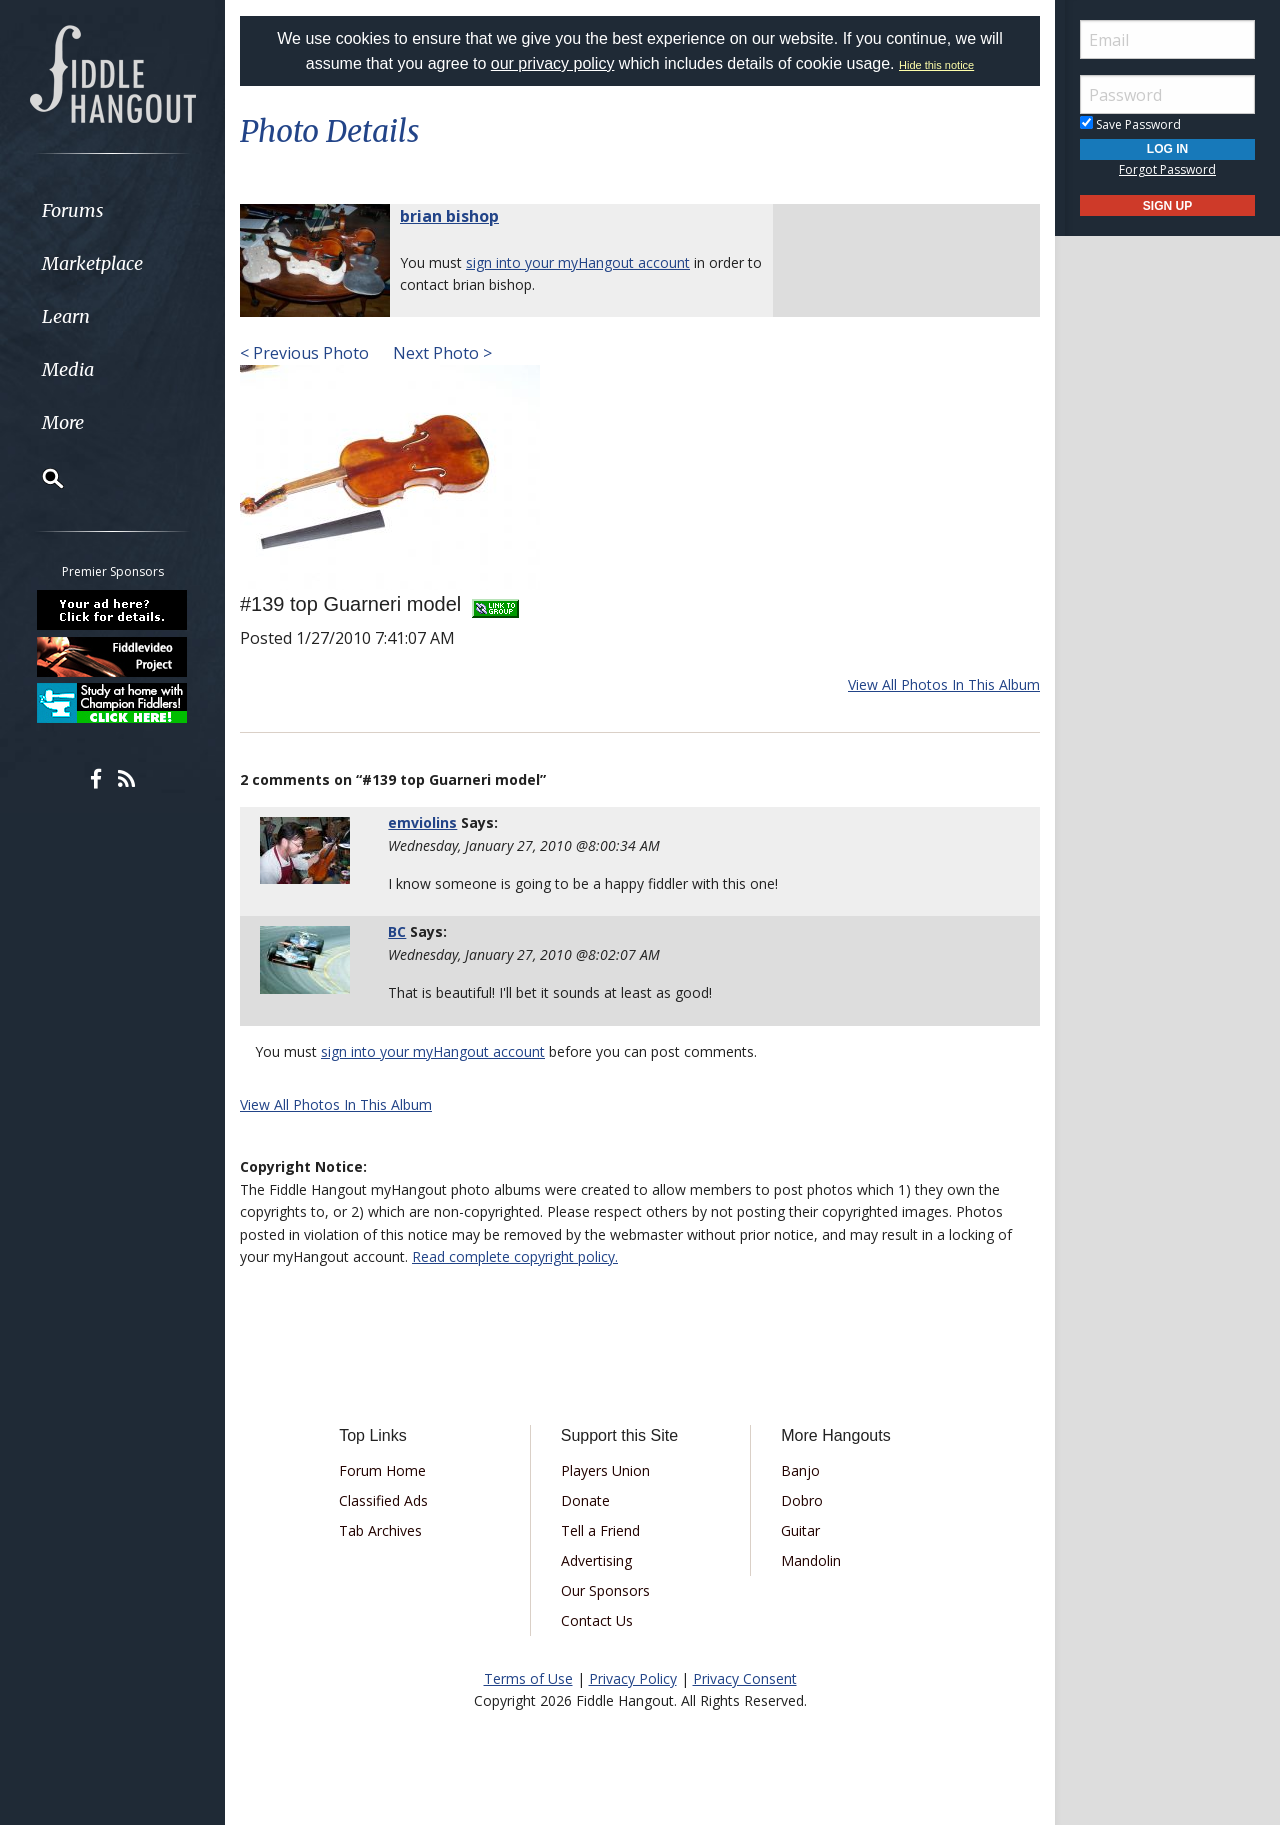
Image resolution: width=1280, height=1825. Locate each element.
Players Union (605, 1470)
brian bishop (449, 216)
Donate (585, 1500)
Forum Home (382, 1470)
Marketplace (92, 263)
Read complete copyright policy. (515, 1256)
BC (397, 931)
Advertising (596, 1560)
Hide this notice (936, 65)
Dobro (802, 1500)
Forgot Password (1167, 169)
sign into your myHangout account (578, 262)
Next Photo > (440, 353)
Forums (73, 210)
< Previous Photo (304, 353)
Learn (66, 316)
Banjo (800, 1470)
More (63, 422)
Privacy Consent (745, 1678)
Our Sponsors (605, 1590)
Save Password (1130, 124)
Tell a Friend (600, 1530)
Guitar (800, 1530)
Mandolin (811, 1560)
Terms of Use (528, 1678)
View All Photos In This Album (944, 684)
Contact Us (597, 1620)
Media (68, 369)
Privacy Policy (633, 1678)
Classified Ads (383, 1500)
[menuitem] (112, 210)
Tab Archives (380, 1530)
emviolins (422, 822)
